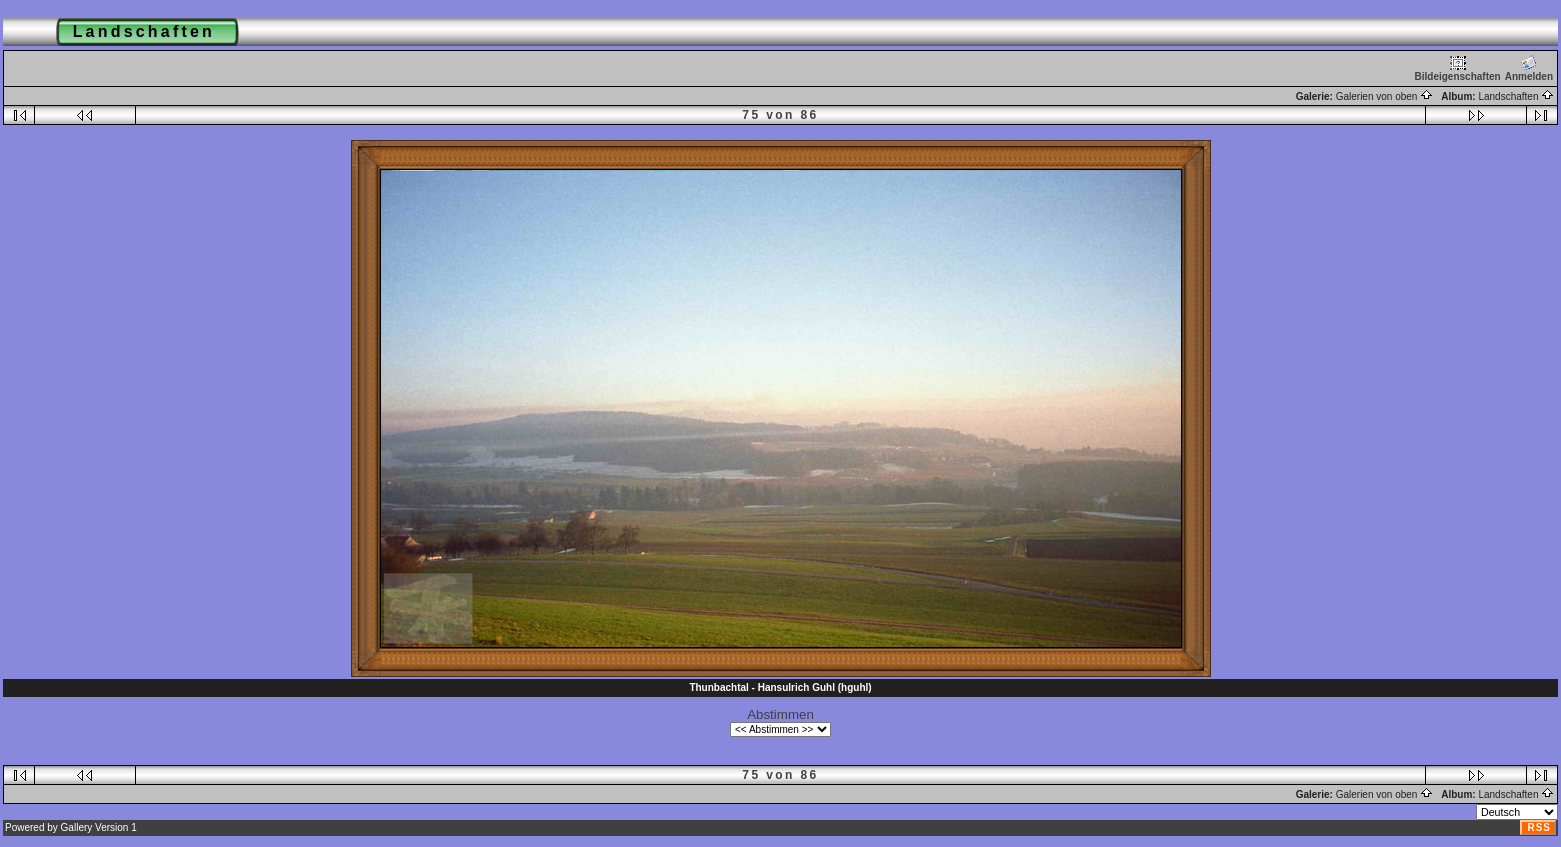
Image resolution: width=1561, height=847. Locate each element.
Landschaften (1516, 96)
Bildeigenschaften (1458, 68)
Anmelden (1529, 68)
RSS (1539, 827)
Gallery (77, 827)
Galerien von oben (1385, 96)
